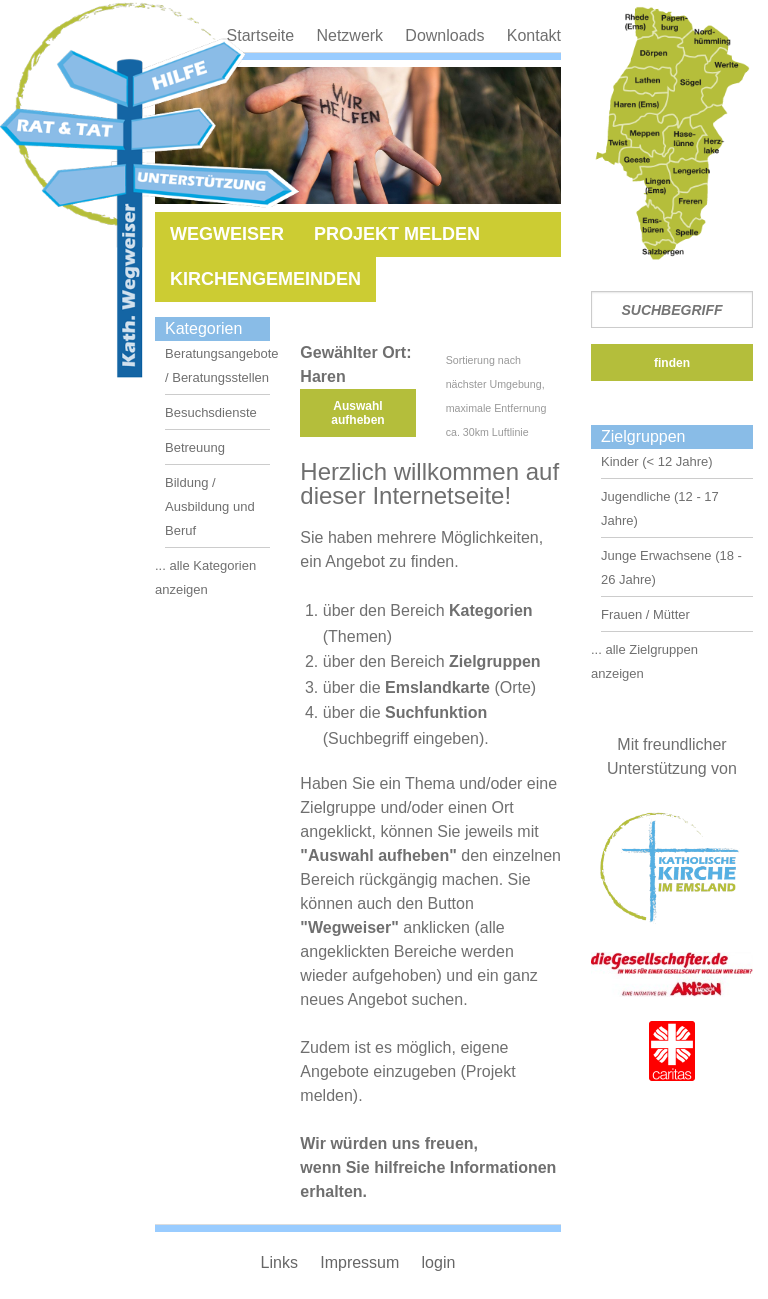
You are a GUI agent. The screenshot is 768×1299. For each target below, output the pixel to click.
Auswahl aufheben (357, 413)
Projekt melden (397, 234)
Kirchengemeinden (265, 279)
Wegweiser (227, 234)
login (439, 1262)
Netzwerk (349, 35)
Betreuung (195, 447)
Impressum (359, 1262)
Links (279, 1262)
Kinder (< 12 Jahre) (657, 461)
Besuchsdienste (211, 412)
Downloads (444, 35)
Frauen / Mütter (645, 614)
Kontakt (534, 35)
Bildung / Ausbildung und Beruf (210, 506)
